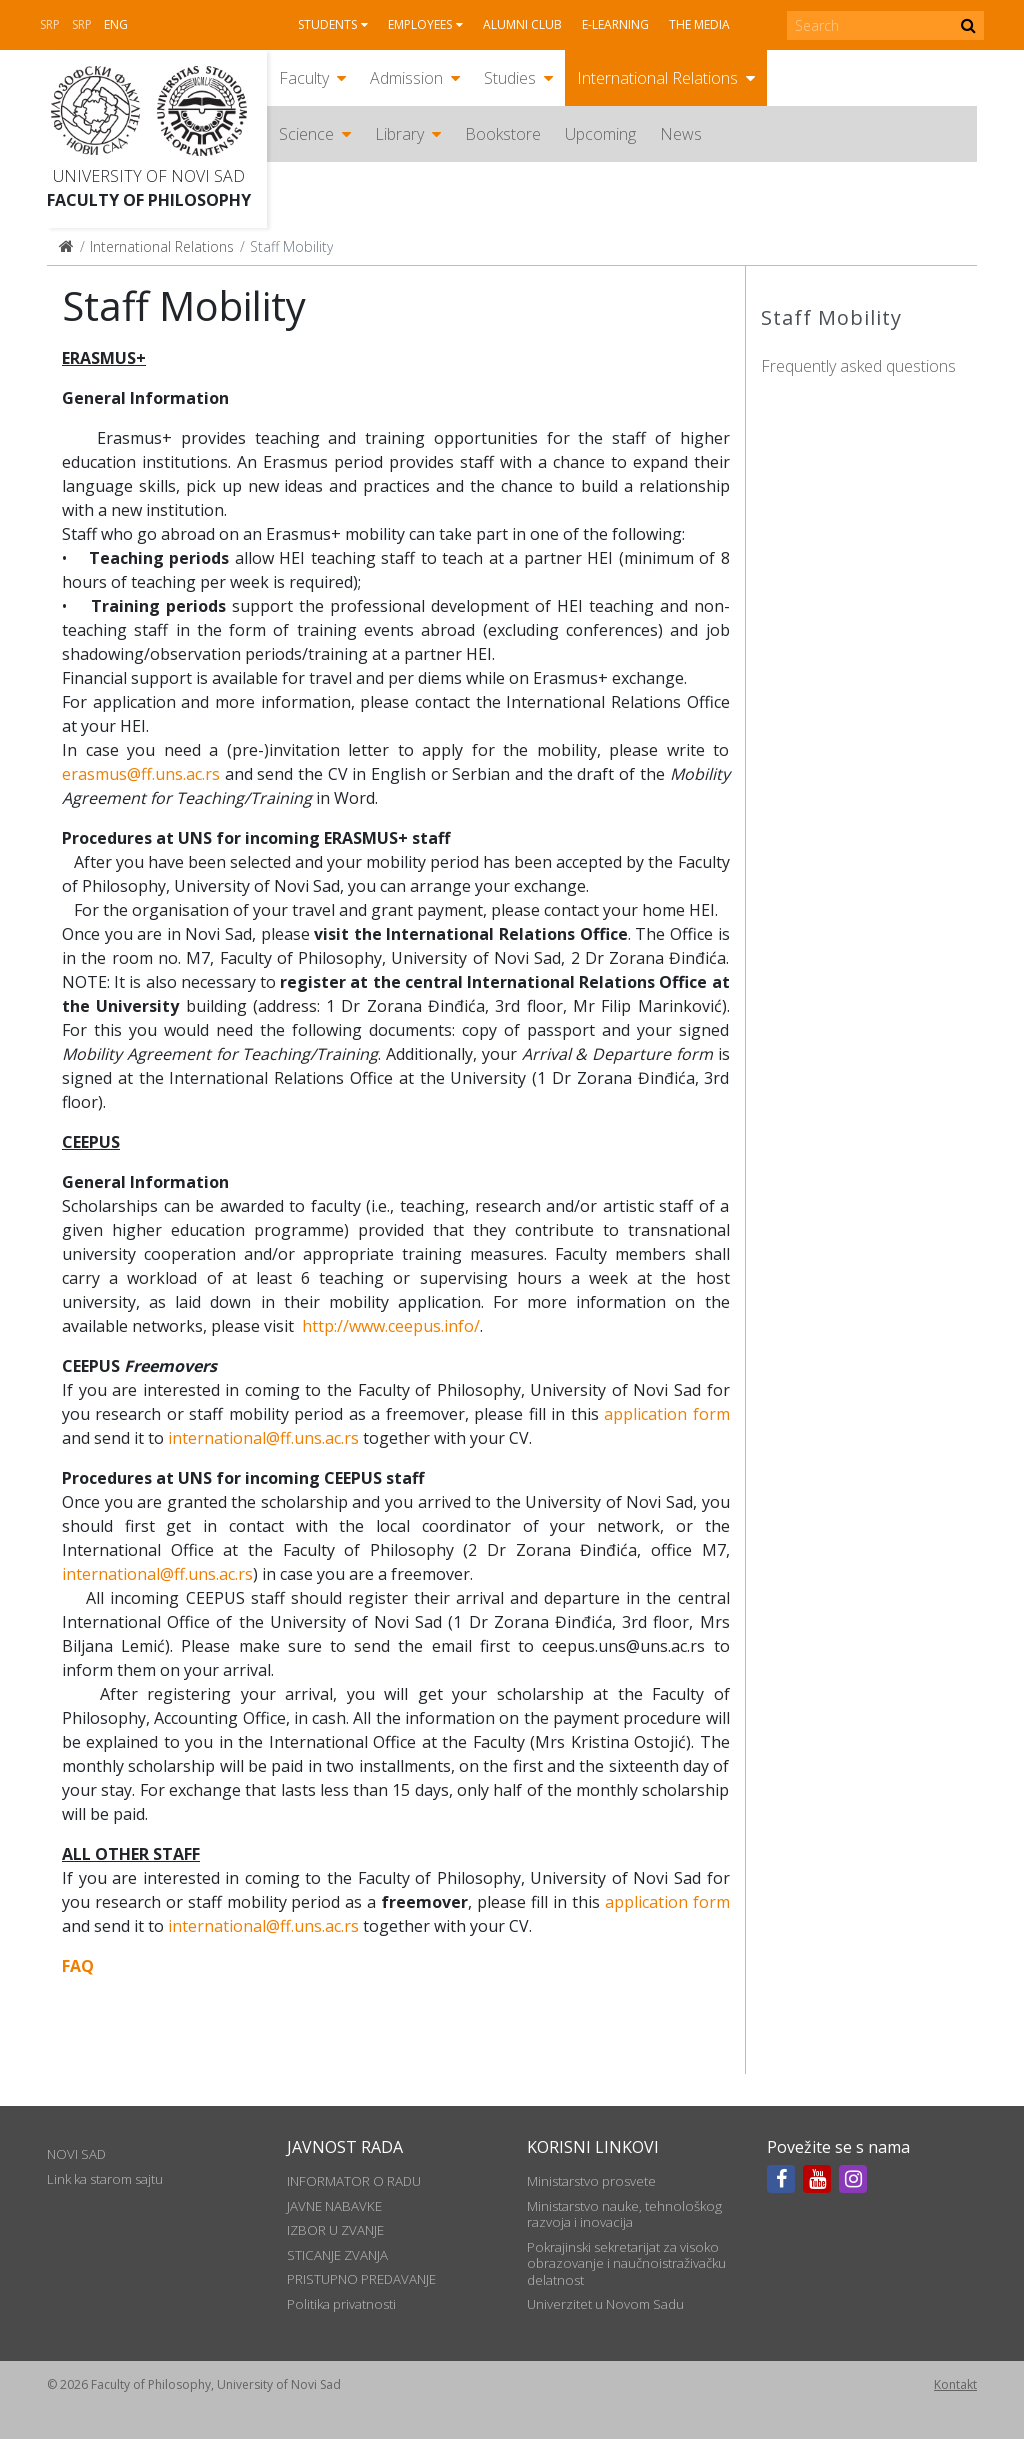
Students (327, 24)
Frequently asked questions (858, 366)
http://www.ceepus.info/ (391, 1326)
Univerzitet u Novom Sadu (605, 2304)
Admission (406, 78)
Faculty (304, 78)
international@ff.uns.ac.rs (263, 1438)
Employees (420, 24)
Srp (50, 24)
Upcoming (600, 134)
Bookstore (503, 134)
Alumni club (522, 24)
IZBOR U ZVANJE (335, 2230)
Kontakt (955, 2384)
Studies (510, 78)
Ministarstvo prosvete (591, 2181)
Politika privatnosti (341, 2304)
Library (399, 134)
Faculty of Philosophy (149, 200)
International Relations (657, 78)
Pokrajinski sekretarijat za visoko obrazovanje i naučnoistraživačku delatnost (626, 2263)
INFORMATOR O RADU (354, 2181)
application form (666, 1414)
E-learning (615, 24)
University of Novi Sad (149, 176)
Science (306, 134)
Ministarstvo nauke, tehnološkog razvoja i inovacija (624, 2214)
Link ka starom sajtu (105, 2179)
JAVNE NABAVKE (334, 2206)
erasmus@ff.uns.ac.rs (141, 774)
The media (699, 24)
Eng (116, 24)
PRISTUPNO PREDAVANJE (361, 2279)
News (681, 134)
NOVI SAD (76, 2154)
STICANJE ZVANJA (337, 2255)
